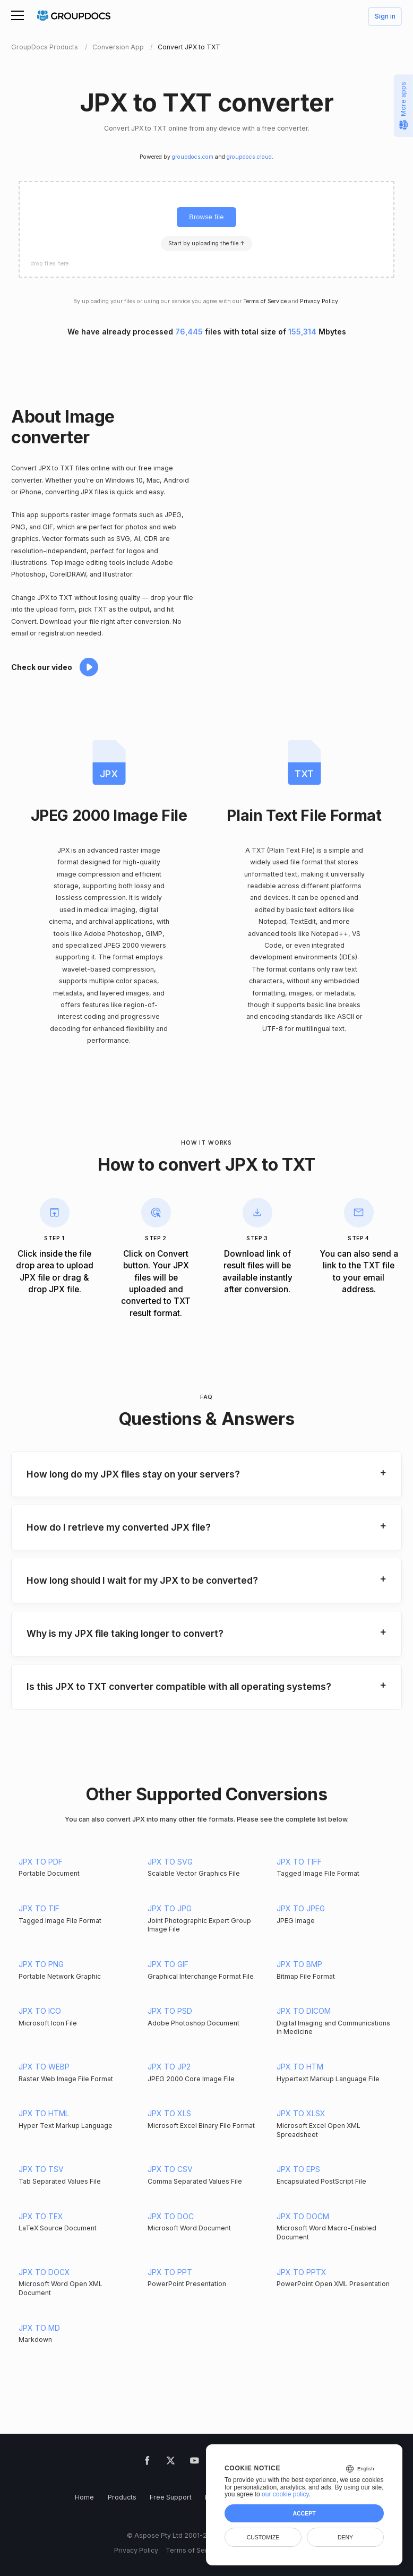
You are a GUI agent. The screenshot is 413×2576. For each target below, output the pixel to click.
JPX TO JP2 (169, 2066)
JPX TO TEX (41, 2216)
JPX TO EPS (298, 2169)
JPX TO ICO (40, 2010)
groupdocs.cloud (249, 156)
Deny (345, 2537)
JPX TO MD (39, 2327)
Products (122, 2497)
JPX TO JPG (170, 1908)
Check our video (41, 667)
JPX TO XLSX (301, 2113)
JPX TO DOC (171, 2216)
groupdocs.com (192, 156)
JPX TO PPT (170, 2272)
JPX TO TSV (41, 2169)
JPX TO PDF (41, 1861)
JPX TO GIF (168, 1964)
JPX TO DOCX (44, 2272)
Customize (263, 2537)
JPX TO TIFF (299, 1861)
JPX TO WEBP (44, 2066)
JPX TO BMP (299, 1964)
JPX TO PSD (170, 2010)
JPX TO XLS (169, 2113)
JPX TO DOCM (303, 2216)
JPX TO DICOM (304, 2010)
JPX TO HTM (300, 2066)
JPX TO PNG (41, 1964)
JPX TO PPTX (301, 2272)
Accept (303, 2513)
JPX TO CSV (170, 2169)
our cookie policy (285, 2494)
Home (84, 2497)
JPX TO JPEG (301, 1908)
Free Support (171, 2497)
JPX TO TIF (39, 1908)
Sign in (385, 17)
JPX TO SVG (170, 1861)
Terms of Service (265, 301)
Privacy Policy (319, 301)
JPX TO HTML (44, 2113)
